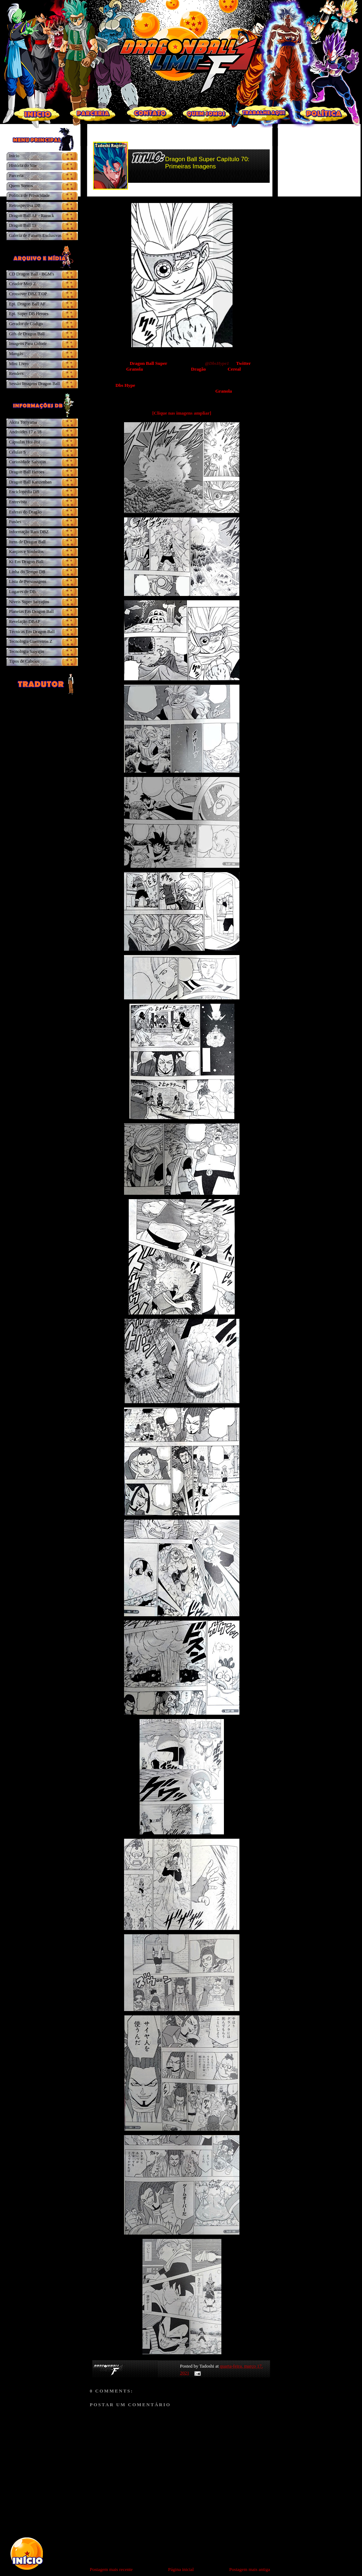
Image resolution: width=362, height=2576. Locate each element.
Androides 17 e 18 (25, 431)
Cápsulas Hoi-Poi (24, 442)
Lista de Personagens (27, 581)
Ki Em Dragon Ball (26, 561)
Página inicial (181, 2569)
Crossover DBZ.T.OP (28, 293)
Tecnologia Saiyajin (26, 651)
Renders (16, 373)
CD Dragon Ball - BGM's (31, 274)
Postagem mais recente (111, 2569)
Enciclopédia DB (24, 491)
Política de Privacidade (29, 195)
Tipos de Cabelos (24, 661)
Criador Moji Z (22, 283)
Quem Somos (21, 185)
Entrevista (18, 501)
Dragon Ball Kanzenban (30, 482)
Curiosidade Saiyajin (27, 461)
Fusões (15, 521)
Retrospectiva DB (24, 205)
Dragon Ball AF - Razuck (31, 215)
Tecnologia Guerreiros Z (30, 641)
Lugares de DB (22, 591)
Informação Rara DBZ (29, 531)
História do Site (23, 165)
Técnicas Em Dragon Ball (32, 631)
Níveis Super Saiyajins (29, 601)
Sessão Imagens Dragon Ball (34, 383)
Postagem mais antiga (249, 2569)
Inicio (14, 155)
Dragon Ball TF (23, 225)
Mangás (16, 353)
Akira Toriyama (23, 422)
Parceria (16, 175)
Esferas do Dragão (25, 511)
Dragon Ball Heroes (26, 471)
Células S (17, 452)
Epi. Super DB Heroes (28, 313)
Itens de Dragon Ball (27, 541)
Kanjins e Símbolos (26, 551)
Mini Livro (18, 363)
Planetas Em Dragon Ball (31, 611)
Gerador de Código (26, 323)
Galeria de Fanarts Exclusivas (35, 235)
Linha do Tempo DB (27, 571)
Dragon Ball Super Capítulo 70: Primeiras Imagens (207, 163)
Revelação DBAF (24, 621)
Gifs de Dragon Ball (27, 333)
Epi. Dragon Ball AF (27, 303)
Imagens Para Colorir (28, 343)
